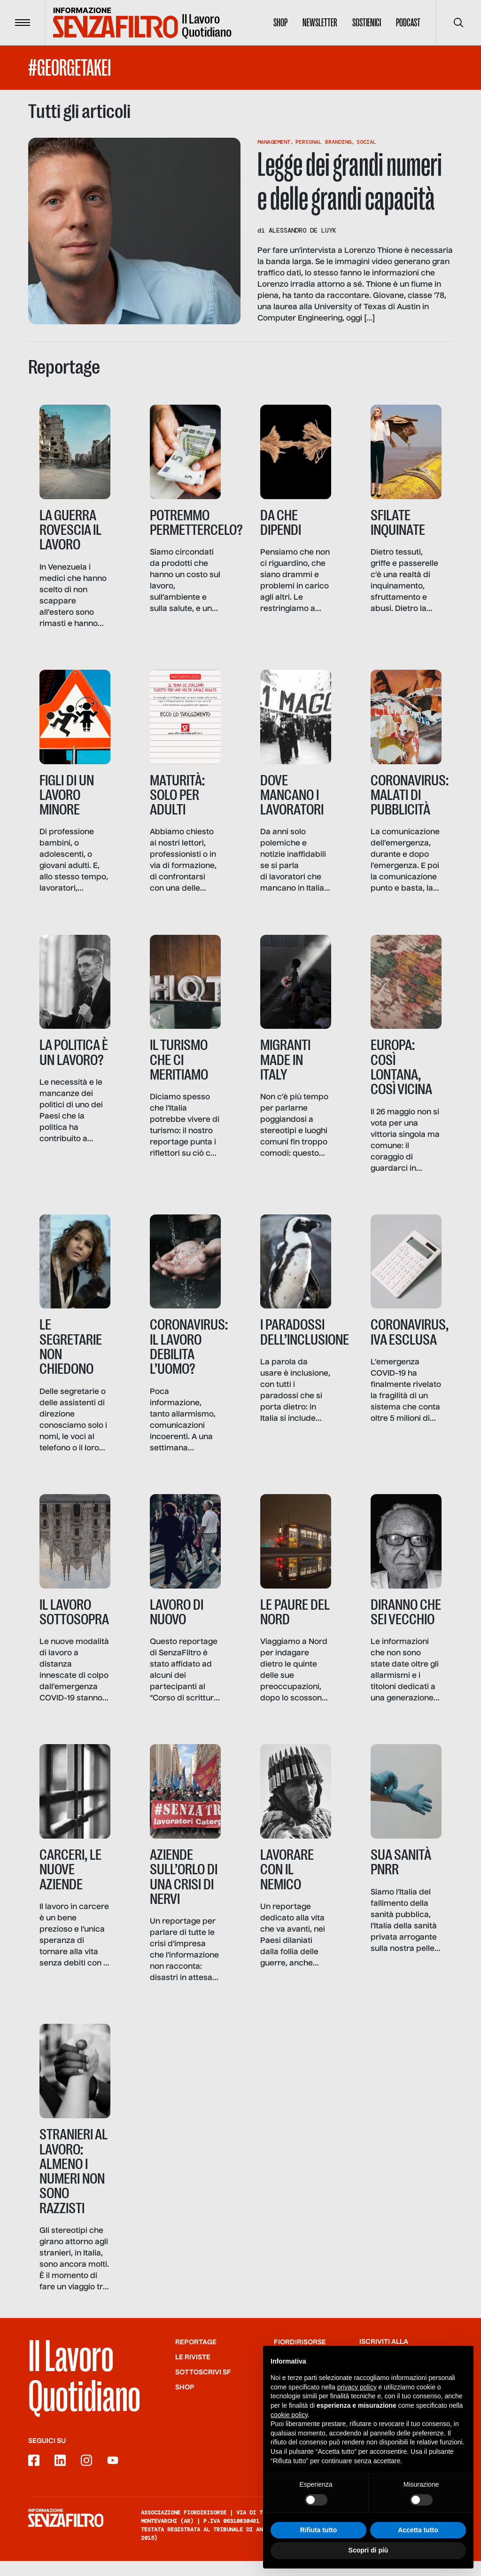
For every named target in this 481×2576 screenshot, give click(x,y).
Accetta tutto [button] (418, 2530)
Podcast (408, 22)
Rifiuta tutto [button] (318, 2530)
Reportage (196, 2357)
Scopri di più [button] (368, 2550)
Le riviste (192, 2372)
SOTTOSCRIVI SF (203, 2387)
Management (273, 142)
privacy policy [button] (357, 2387)
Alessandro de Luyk (302, 230)
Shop (280, 22)
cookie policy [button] (289, 2415)
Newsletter (320, 22)
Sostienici (366, 22)
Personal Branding (323, 142)
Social (366, 142)
